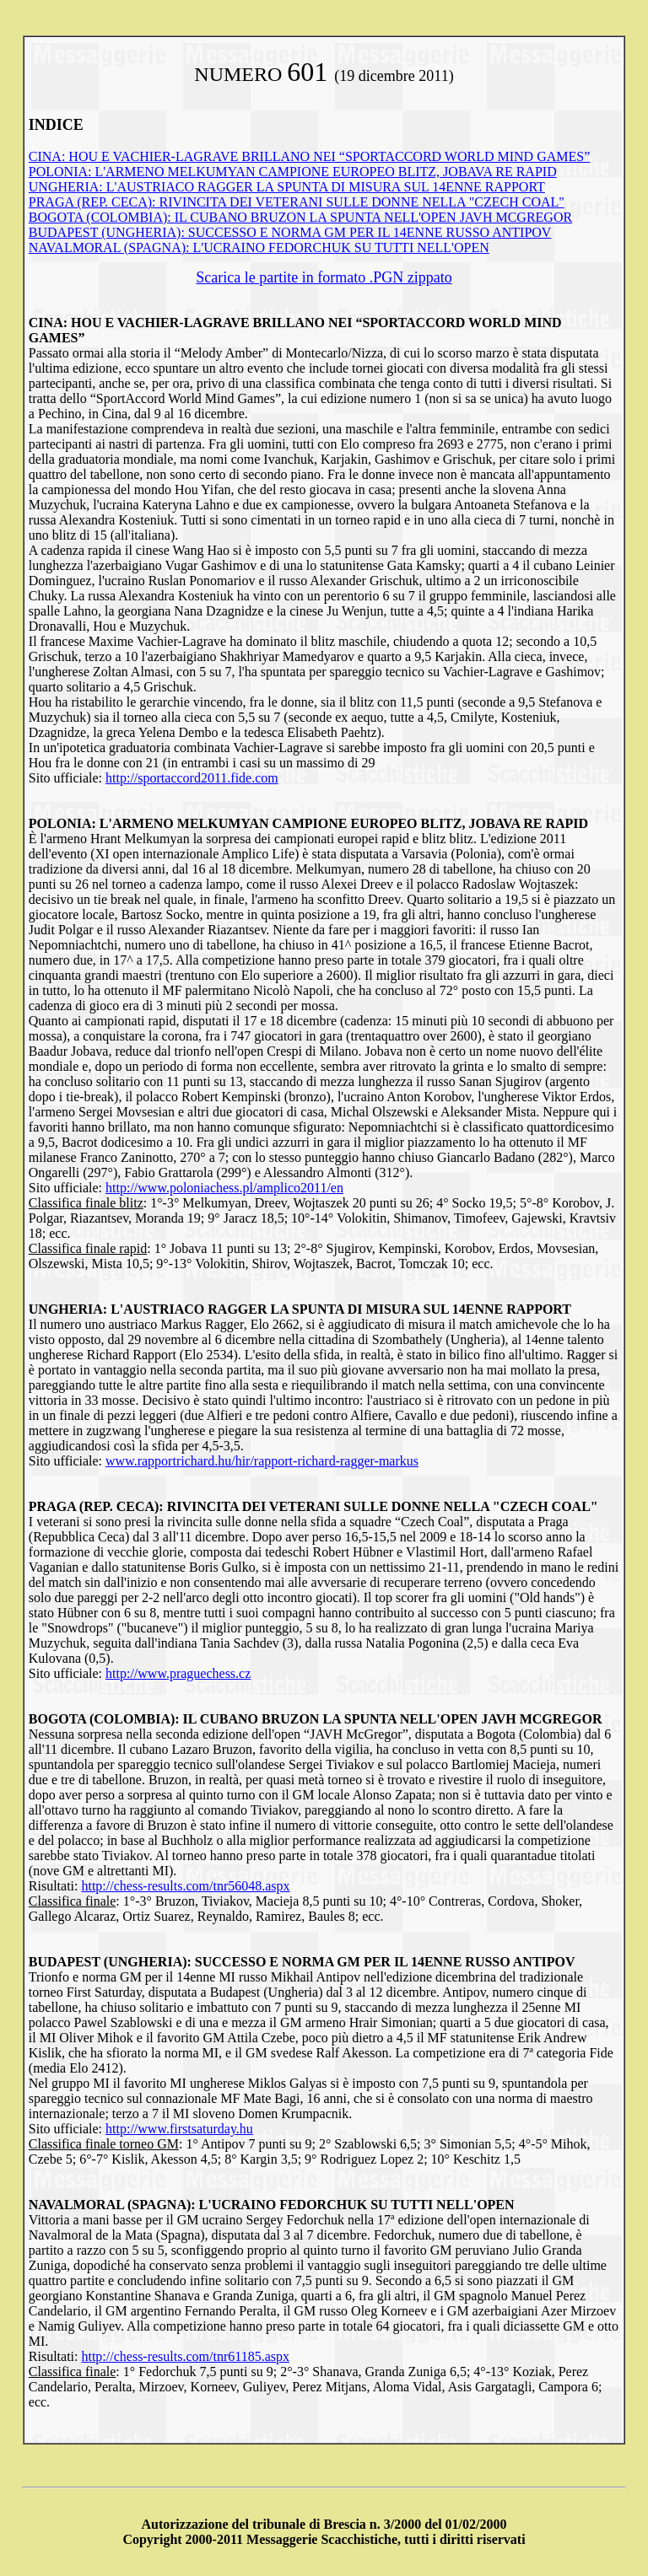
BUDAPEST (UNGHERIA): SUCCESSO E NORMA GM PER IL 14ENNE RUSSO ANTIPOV (290, 232)
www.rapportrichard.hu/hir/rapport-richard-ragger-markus (261, 1461)
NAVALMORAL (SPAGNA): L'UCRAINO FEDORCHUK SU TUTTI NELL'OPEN (259, 247)
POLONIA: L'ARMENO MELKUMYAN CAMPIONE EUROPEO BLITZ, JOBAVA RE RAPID (293, 171)
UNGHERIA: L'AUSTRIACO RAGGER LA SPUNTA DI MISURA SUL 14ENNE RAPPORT (287, 187)
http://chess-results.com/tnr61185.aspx (185, 2356)
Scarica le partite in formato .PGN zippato (323, 277)
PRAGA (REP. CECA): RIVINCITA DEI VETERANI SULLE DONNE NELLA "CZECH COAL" (296, 202)
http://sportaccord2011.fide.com (191, 778)
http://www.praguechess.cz (178, 1673)
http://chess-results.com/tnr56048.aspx (185, 1886)
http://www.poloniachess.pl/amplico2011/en (224, 1187)
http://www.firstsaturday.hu (179, 2129)
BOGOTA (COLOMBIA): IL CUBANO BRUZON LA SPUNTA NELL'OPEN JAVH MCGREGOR (300, 217)
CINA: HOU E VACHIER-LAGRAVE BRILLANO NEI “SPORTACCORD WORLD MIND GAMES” (309, 156)
